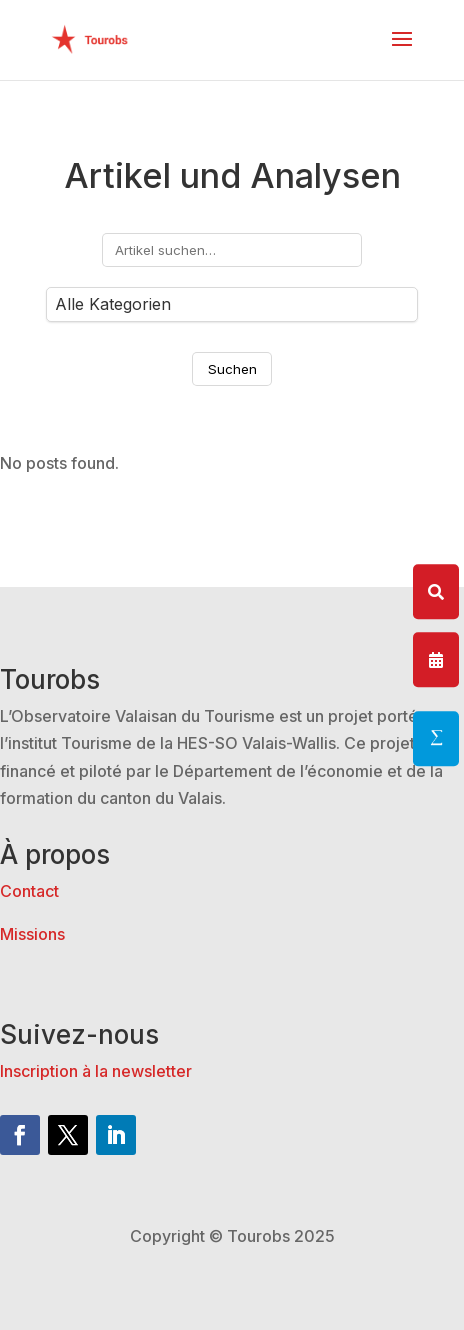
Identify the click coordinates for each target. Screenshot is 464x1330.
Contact (29, 891)
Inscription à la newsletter (96, 1071)
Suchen (232, 369)
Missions (32, 934)
